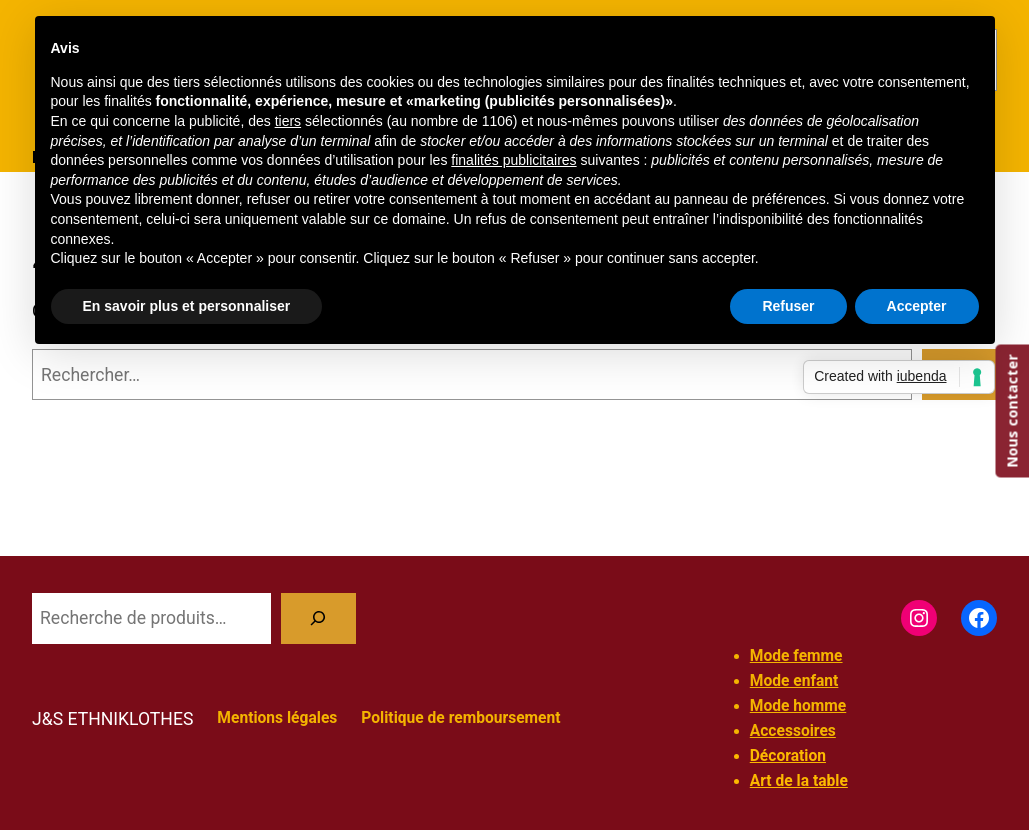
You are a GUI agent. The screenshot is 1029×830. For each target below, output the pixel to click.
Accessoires (793, 731)
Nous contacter (1011, 411)
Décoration (788, 756)
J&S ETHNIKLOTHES (112, 719)
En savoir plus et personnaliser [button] (187, 306)
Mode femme (796, 656)
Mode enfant (794, 681)
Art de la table (799, 781)
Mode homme (798, 706)
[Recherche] (318, 618)
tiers (288, 121)
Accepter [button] (917, 306)
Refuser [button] (788, 306)
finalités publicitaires (513, 160)
